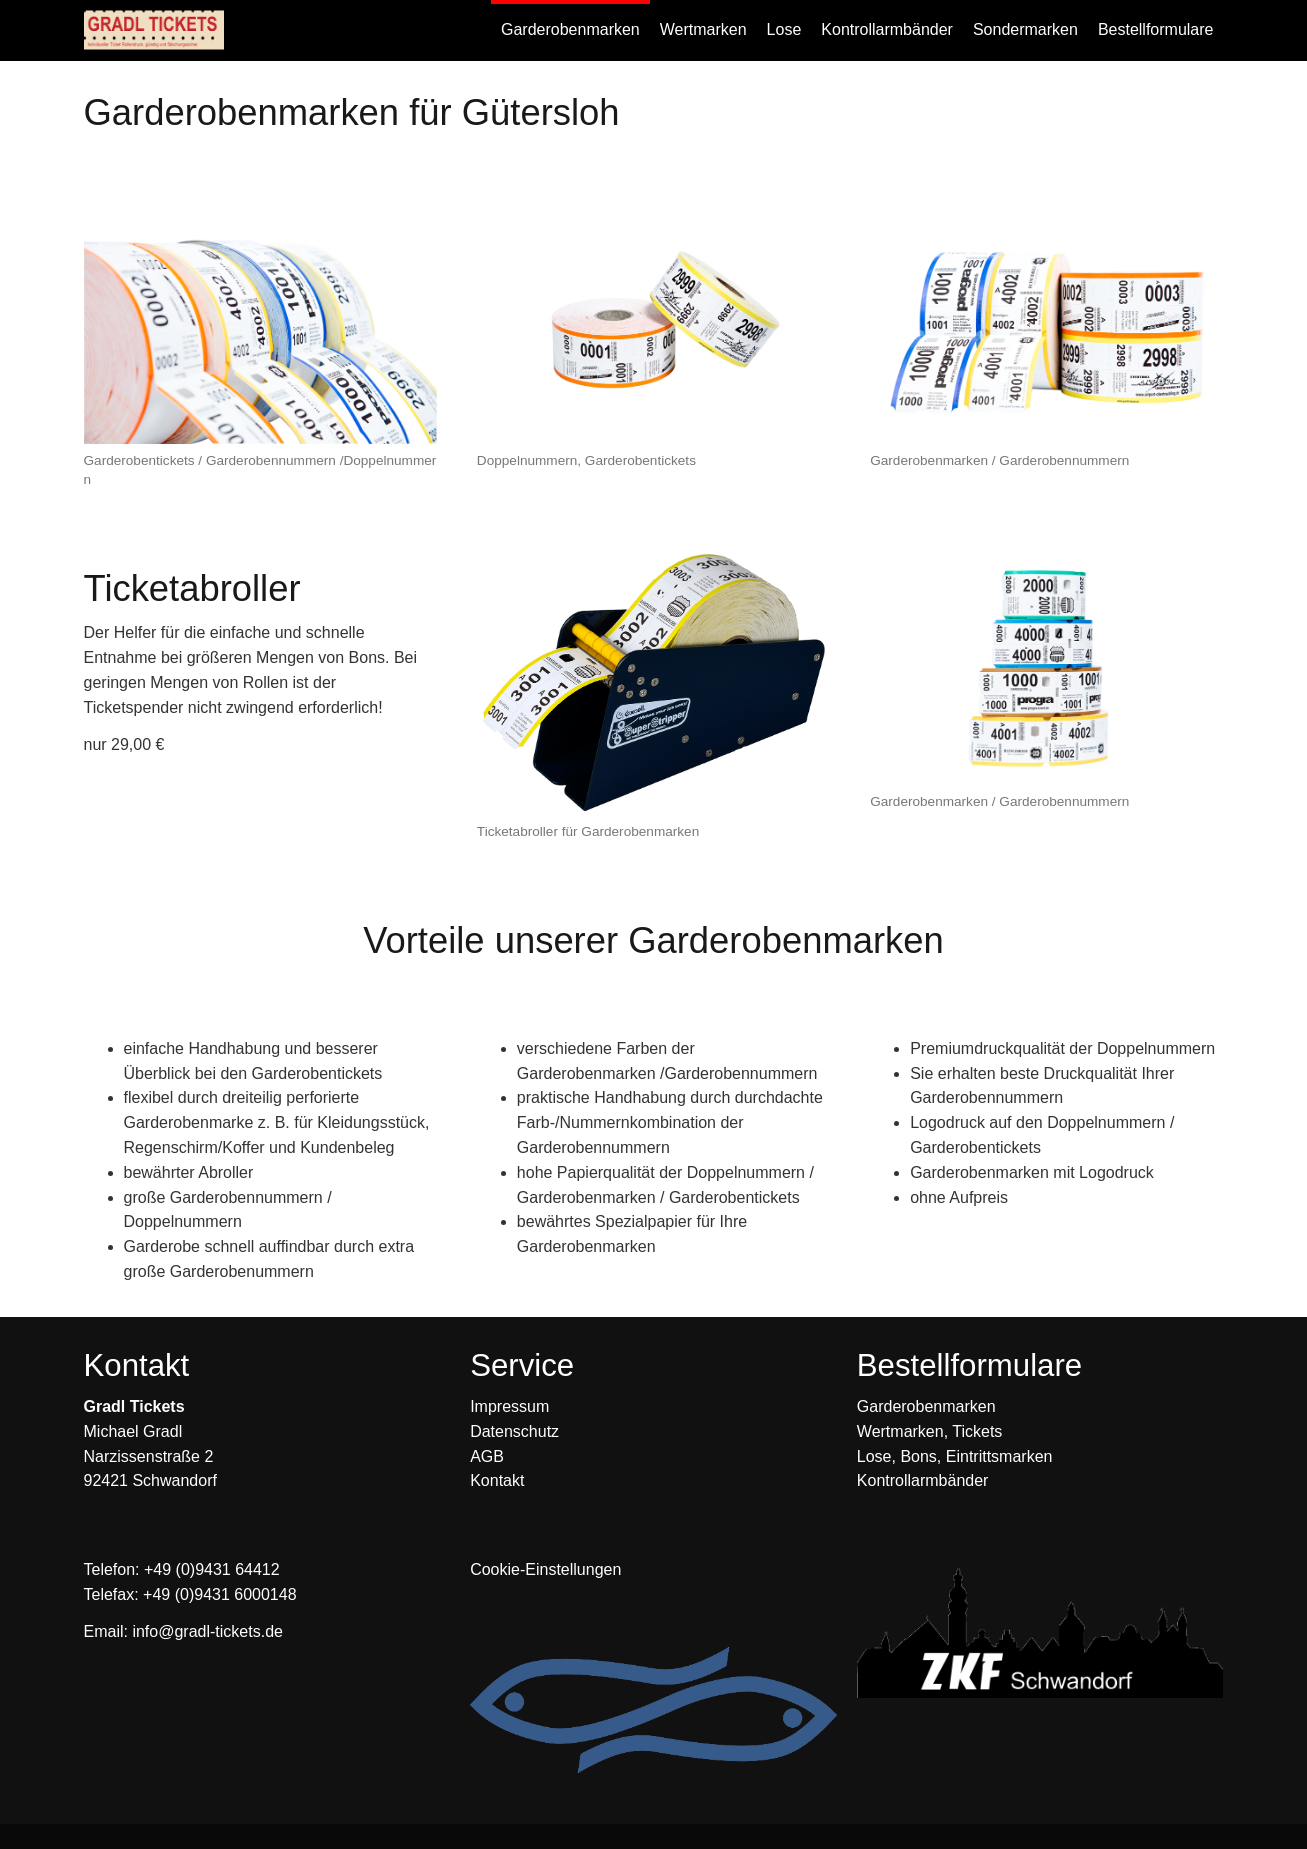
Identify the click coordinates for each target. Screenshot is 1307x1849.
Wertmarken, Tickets (930, 1431)
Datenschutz (514, 1431)
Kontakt (497, 1480)
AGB (487, 1456)
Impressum (509, 1406)
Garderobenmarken (926, 1406)
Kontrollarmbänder (923, 1480)
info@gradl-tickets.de (207, 1631)
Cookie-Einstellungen (545, 1569)
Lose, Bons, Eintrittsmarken (955, 1456)
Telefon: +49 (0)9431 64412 (182, 1569)
